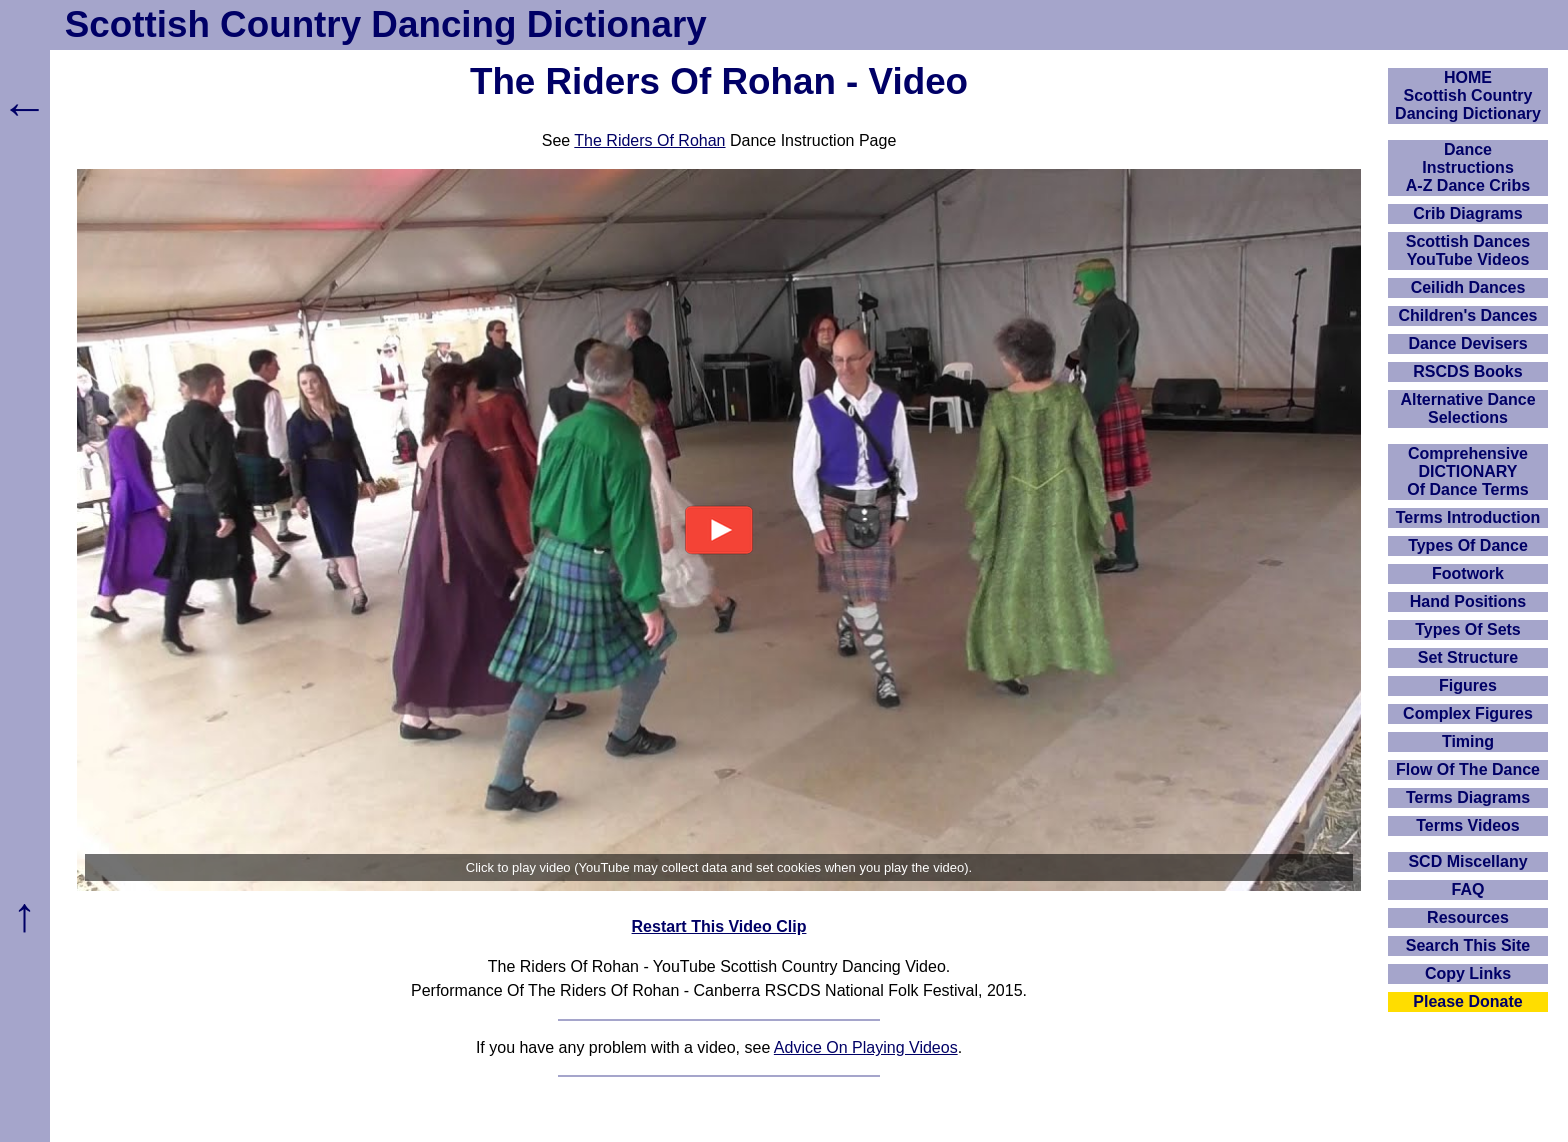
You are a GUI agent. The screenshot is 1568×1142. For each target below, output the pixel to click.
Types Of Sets (1468, 629)
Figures (1468, 685)
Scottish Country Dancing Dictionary (386, 24)
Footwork (1468, 573)
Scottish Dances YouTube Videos (1468, 250)
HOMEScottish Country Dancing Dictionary (1468, 95)
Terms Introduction (1468, 517)
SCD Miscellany (1467, 861)
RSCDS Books (1467, 371)
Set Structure (1468, 657)
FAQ (1468, 889)
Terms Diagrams (1468, 797)
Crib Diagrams (1467, 213)
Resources (1468, 917)
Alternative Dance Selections (1467, 408)
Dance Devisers (1467, 343)
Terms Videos (1467, 825)
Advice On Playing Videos (866, 1047)
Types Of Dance (1468, 545)
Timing (1468, 741)
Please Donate (1467, 1001)
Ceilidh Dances (1468, 287)
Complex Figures (1468, 713)
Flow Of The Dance (1468, 769)
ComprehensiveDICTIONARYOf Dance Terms (1468, 471)
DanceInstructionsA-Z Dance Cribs (1468, 167)
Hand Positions (1468, 601)
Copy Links (1468, 973)
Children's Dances (1468, 315)
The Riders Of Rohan (649, 140)
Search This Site (1468, 945)
